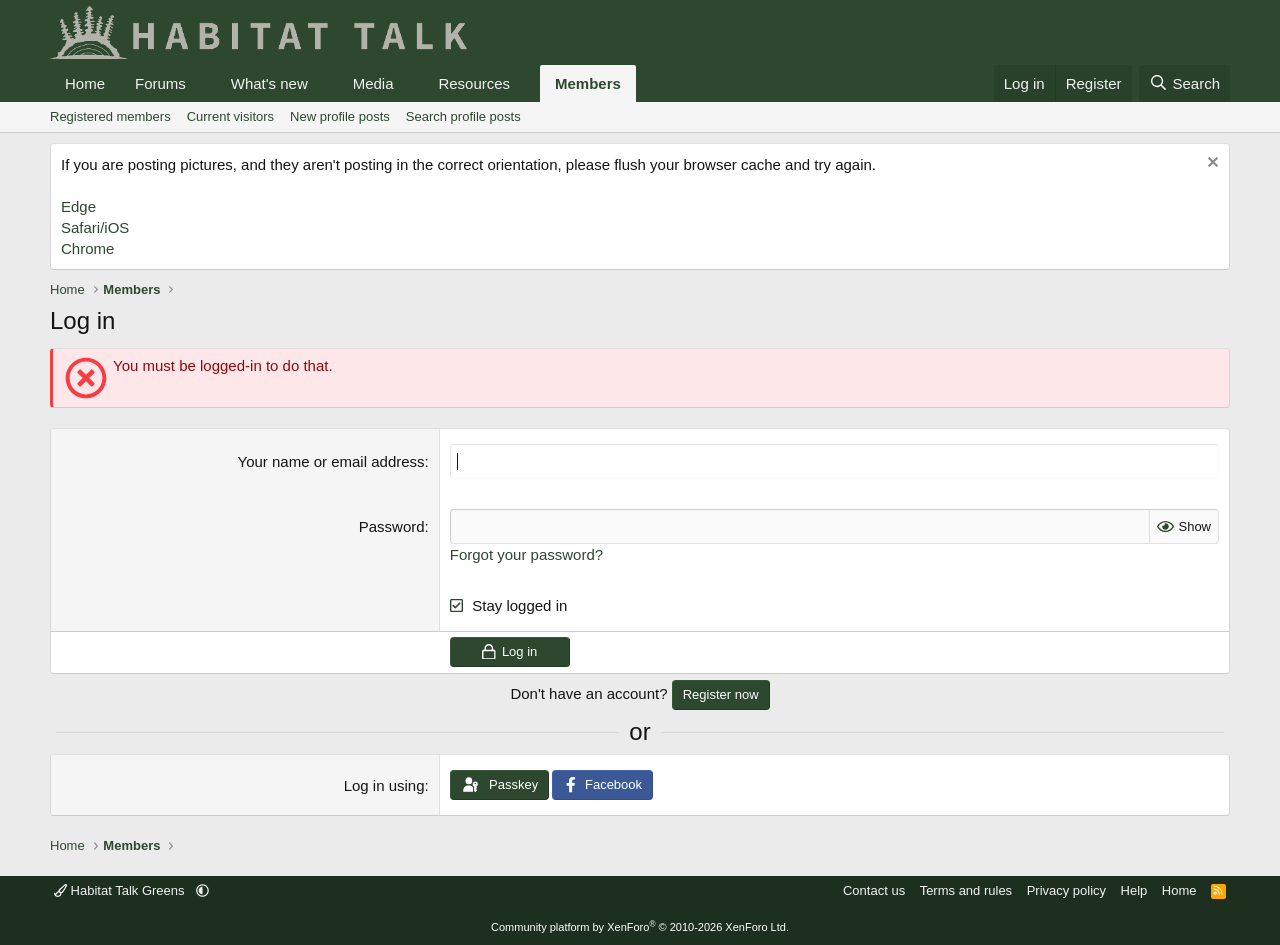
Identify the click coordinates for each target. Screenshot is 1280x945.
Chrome (87, 248)
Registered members (110, 116)
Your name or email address (331, 461)
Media (373, 83)
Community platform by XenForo (640, 927)
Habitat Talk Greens (121, 890)
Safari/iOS (95, 227)
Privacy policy (1066, 890)
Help (1134, 890)
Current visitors (230, 116)
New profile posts (340, 116)
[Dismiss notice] (1210, 164)
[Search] (1184, 83)
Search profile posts (463, 116)
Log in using (384, 785)
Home (85, 83)
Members (588, 83)
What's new (269, 83)
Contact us (874, 890)
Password (392, 526)
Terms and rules (966, 890)
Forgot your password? (526, 554)
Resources (474, 83)
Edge (78, 206)
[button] (202, 83)
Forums (160, 83)
